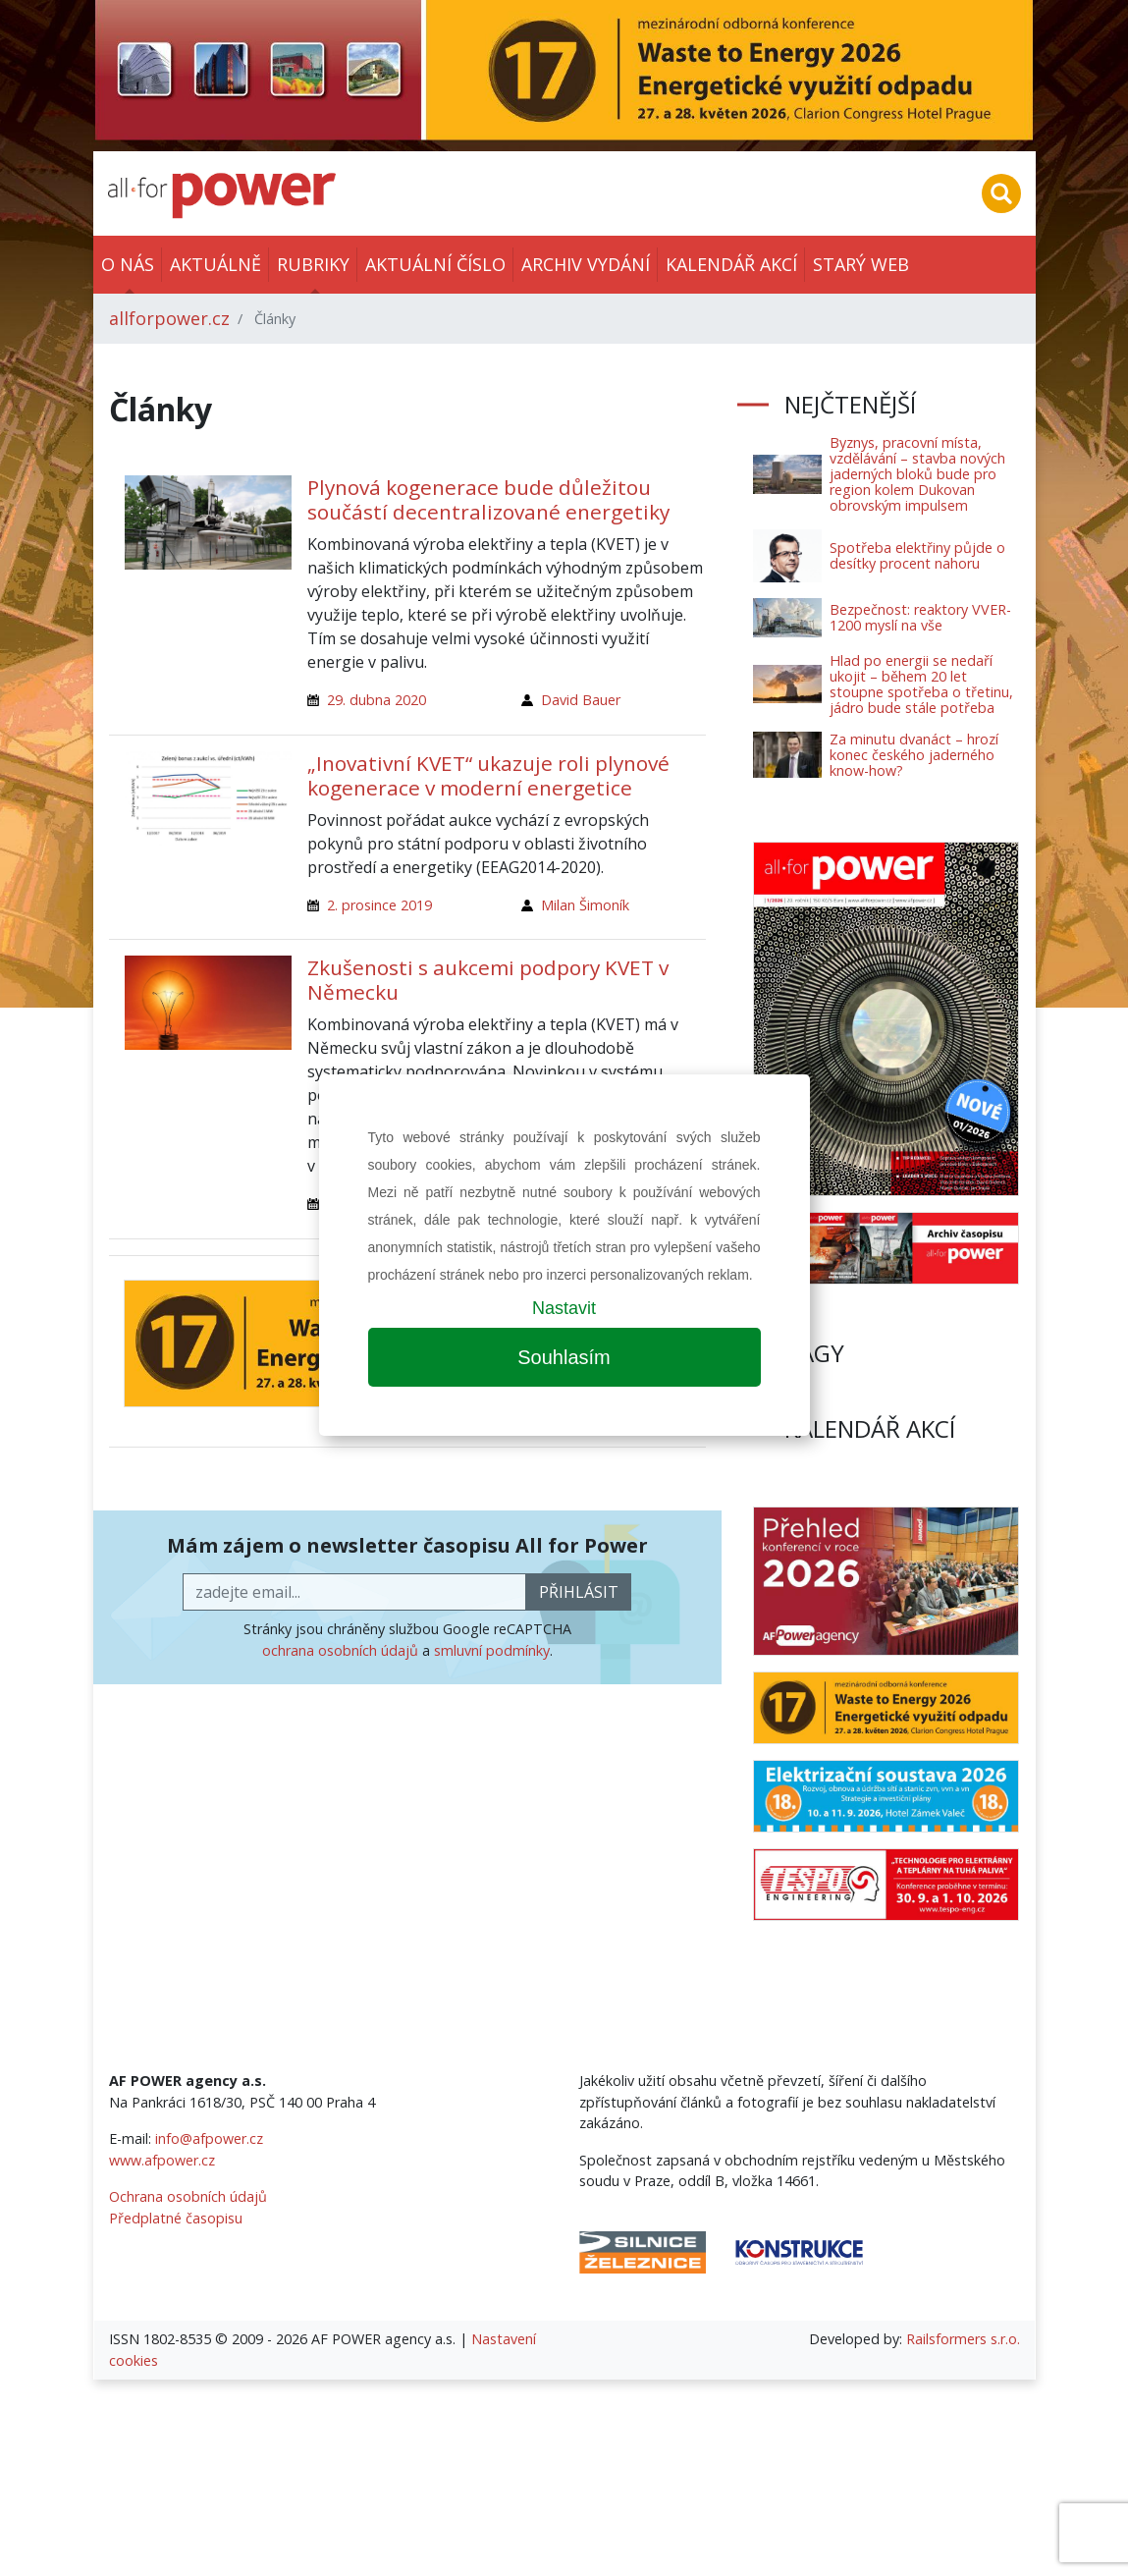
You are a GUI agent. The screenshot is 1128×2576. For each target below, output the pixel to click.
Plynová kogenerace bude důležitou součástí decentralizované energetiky (488, 499)
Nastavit (564, 1308)
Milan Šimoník (585, 905)
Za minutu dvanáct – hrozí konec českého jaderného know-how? (914, 755)
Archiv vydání (585, 264)
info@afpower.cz (209, 2138)
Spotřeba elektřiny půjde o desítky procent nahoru (917, 555)
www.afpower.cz (162, 2160)
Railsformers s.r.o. (963, 2338)
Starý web (861, 264)
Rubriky (313, 264)
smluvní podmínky (492, 1650)
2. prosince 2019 (379, 905)
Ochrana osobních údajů (188, 2196)
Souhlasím (564, 1357)
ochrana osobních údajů (340, 1650)
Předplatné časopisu (175, 2218)
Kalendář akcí (731, 264)
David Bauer (580, 699)
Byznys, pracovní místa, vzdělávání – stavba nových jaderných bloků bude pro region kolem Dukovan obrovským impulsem (917, 474)
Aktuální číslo (435, 264)
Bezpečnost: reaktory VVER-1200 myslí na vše (920, 617)
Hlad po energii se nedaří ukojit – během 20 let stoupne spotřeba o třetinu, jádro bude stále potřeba (921, 684)
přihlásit (578, 1592)
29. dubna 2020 (376, 699)
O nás (127, 264)
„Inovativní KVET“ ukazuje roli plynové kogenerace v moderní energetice (488, 775)
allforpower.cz (169, 318)
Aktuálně (215, 264)
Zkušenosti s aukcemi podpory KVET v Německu (488, 980)
